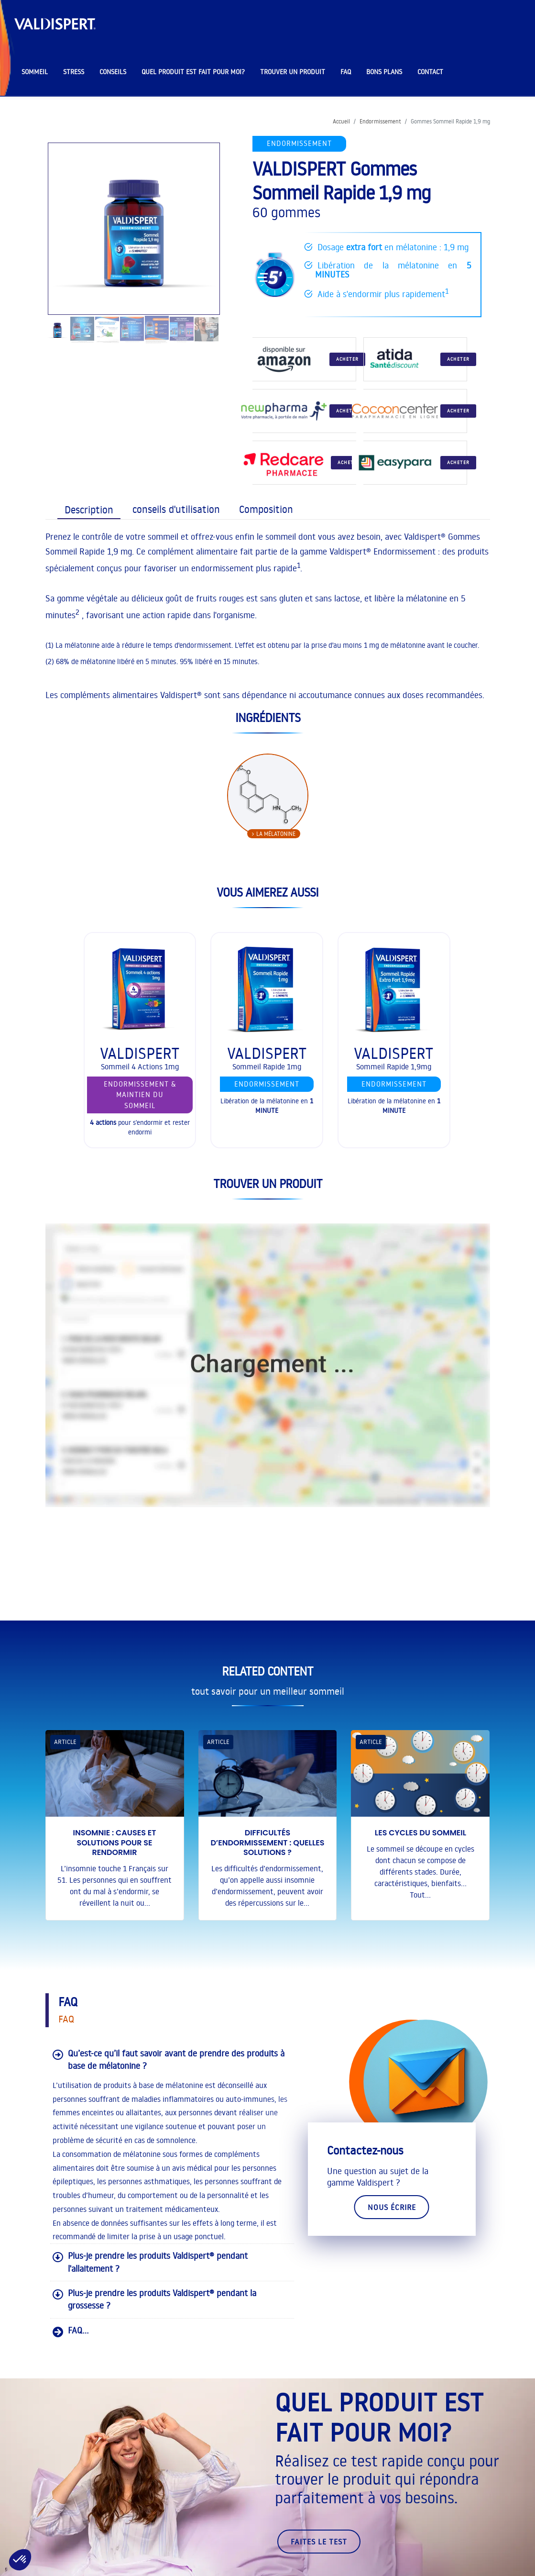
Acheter (347, 359)
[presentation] (88, 509)
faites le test (319, 2541)
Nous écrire (392, 2207)
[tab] (86, 509)
